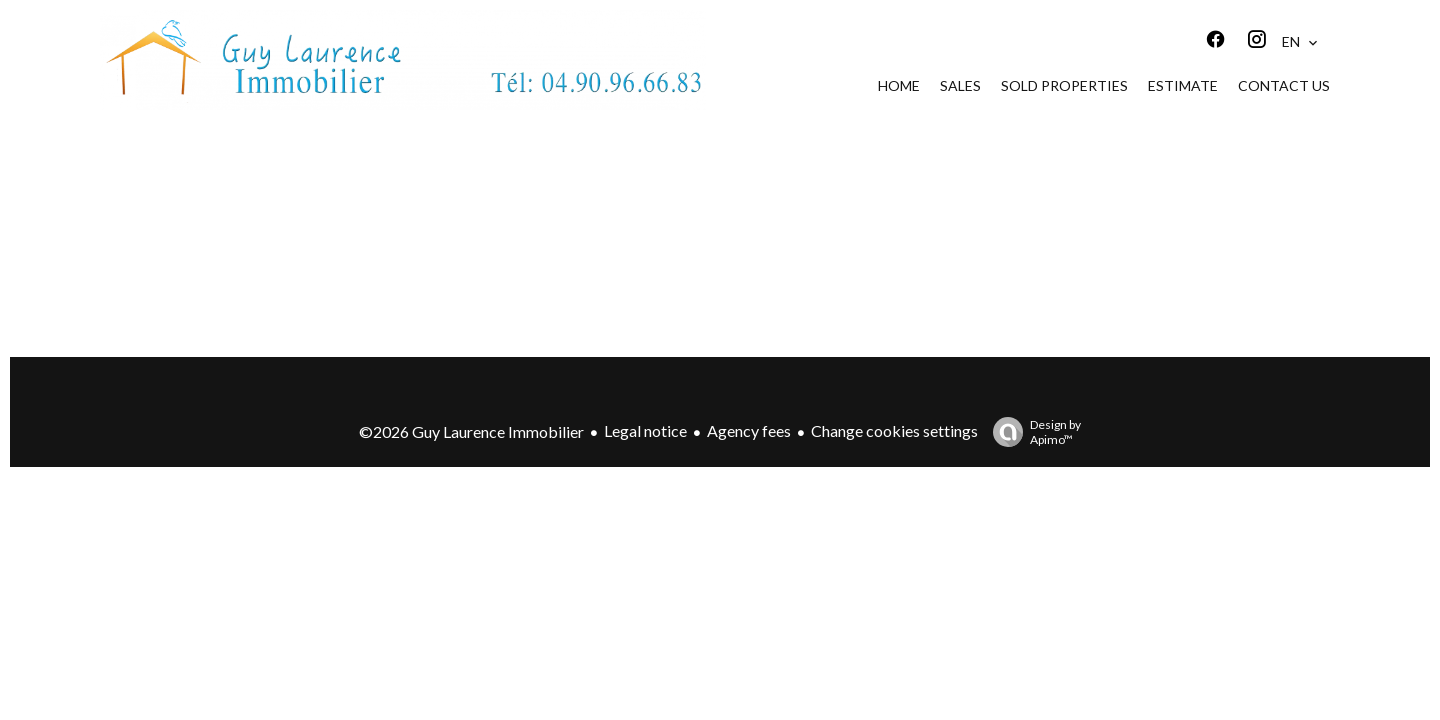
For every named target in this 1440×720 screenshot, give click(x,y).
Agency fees (749, 430)
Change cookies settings (894, 430)
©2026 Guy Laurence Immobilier (471, 431)
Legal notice (645, 430)
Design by (1032, 432)
